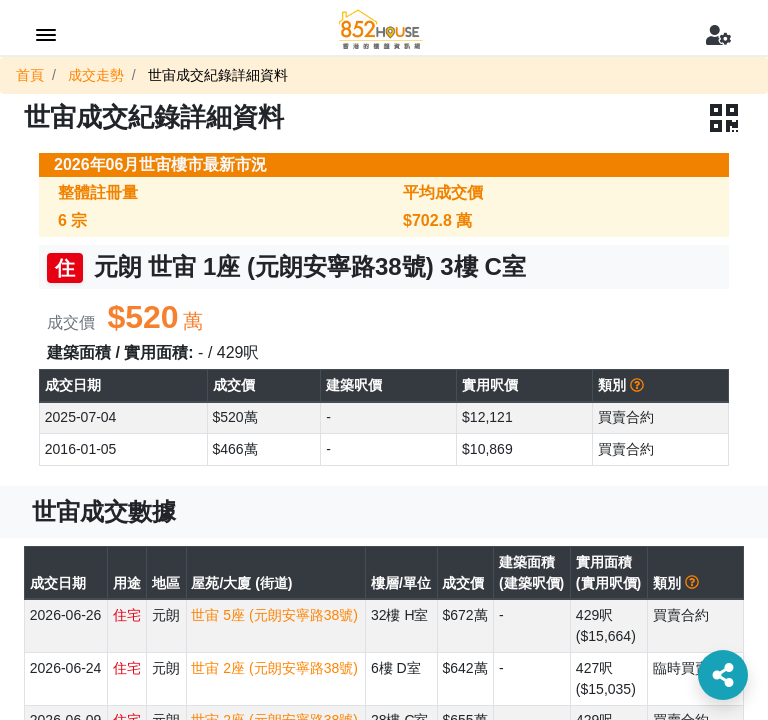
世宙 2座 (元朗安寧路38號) (274, 668)
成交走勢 (96, 75)
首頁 (30, 75)
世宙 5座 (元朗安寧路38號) (274, 615)
